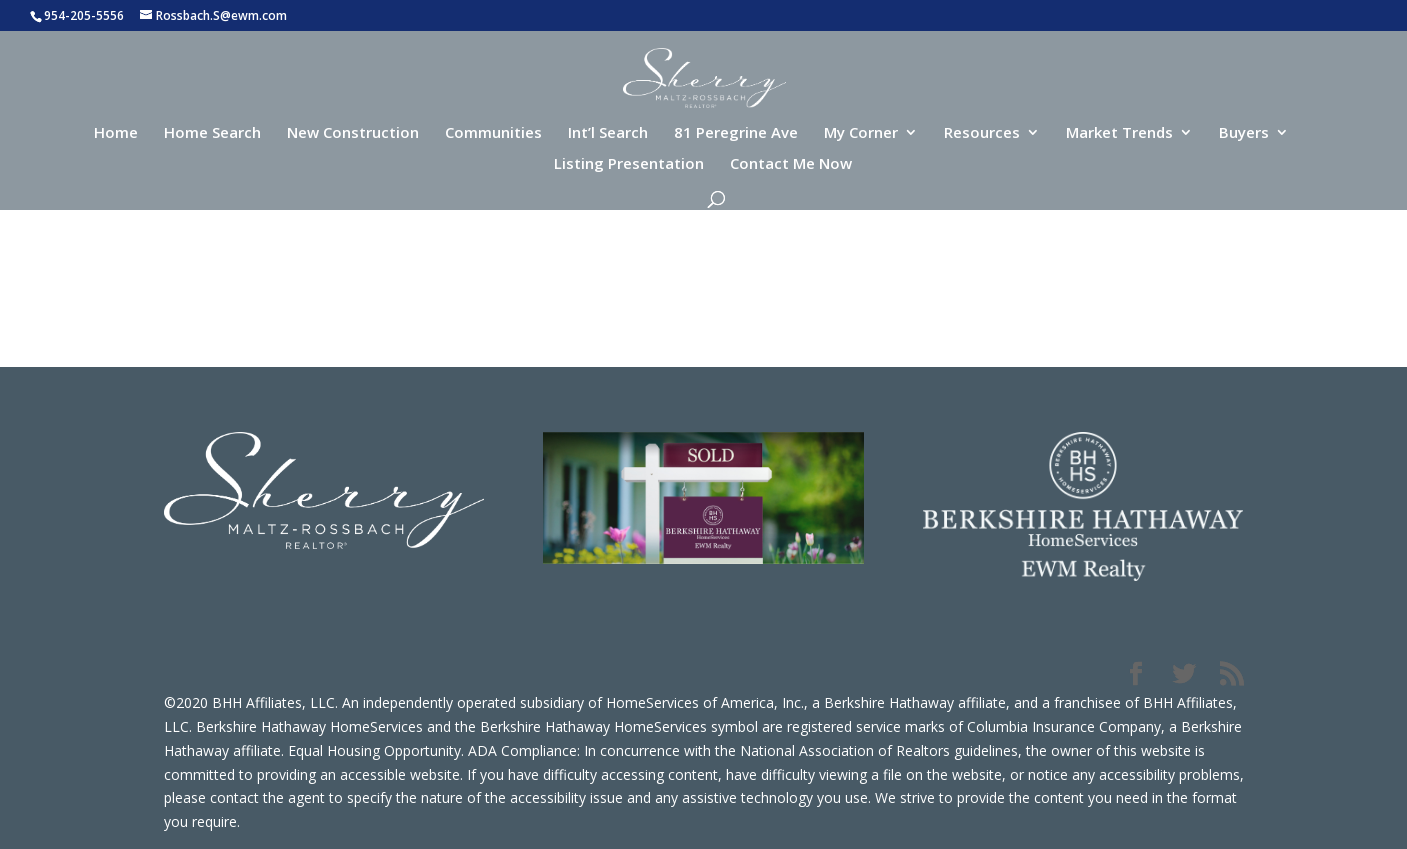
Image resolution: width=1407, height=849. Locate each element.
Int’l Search (608, 133)
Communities (493, 133)
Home (116, 133)
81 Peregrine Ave (736, 133)
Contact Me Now (791, 164)
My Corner (861, 133)
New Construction (353, 133)
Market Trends (1119, 133)
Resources (982, 133)
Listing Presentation (629, 164)
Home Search (212, 133)
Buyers (1244, 133)
